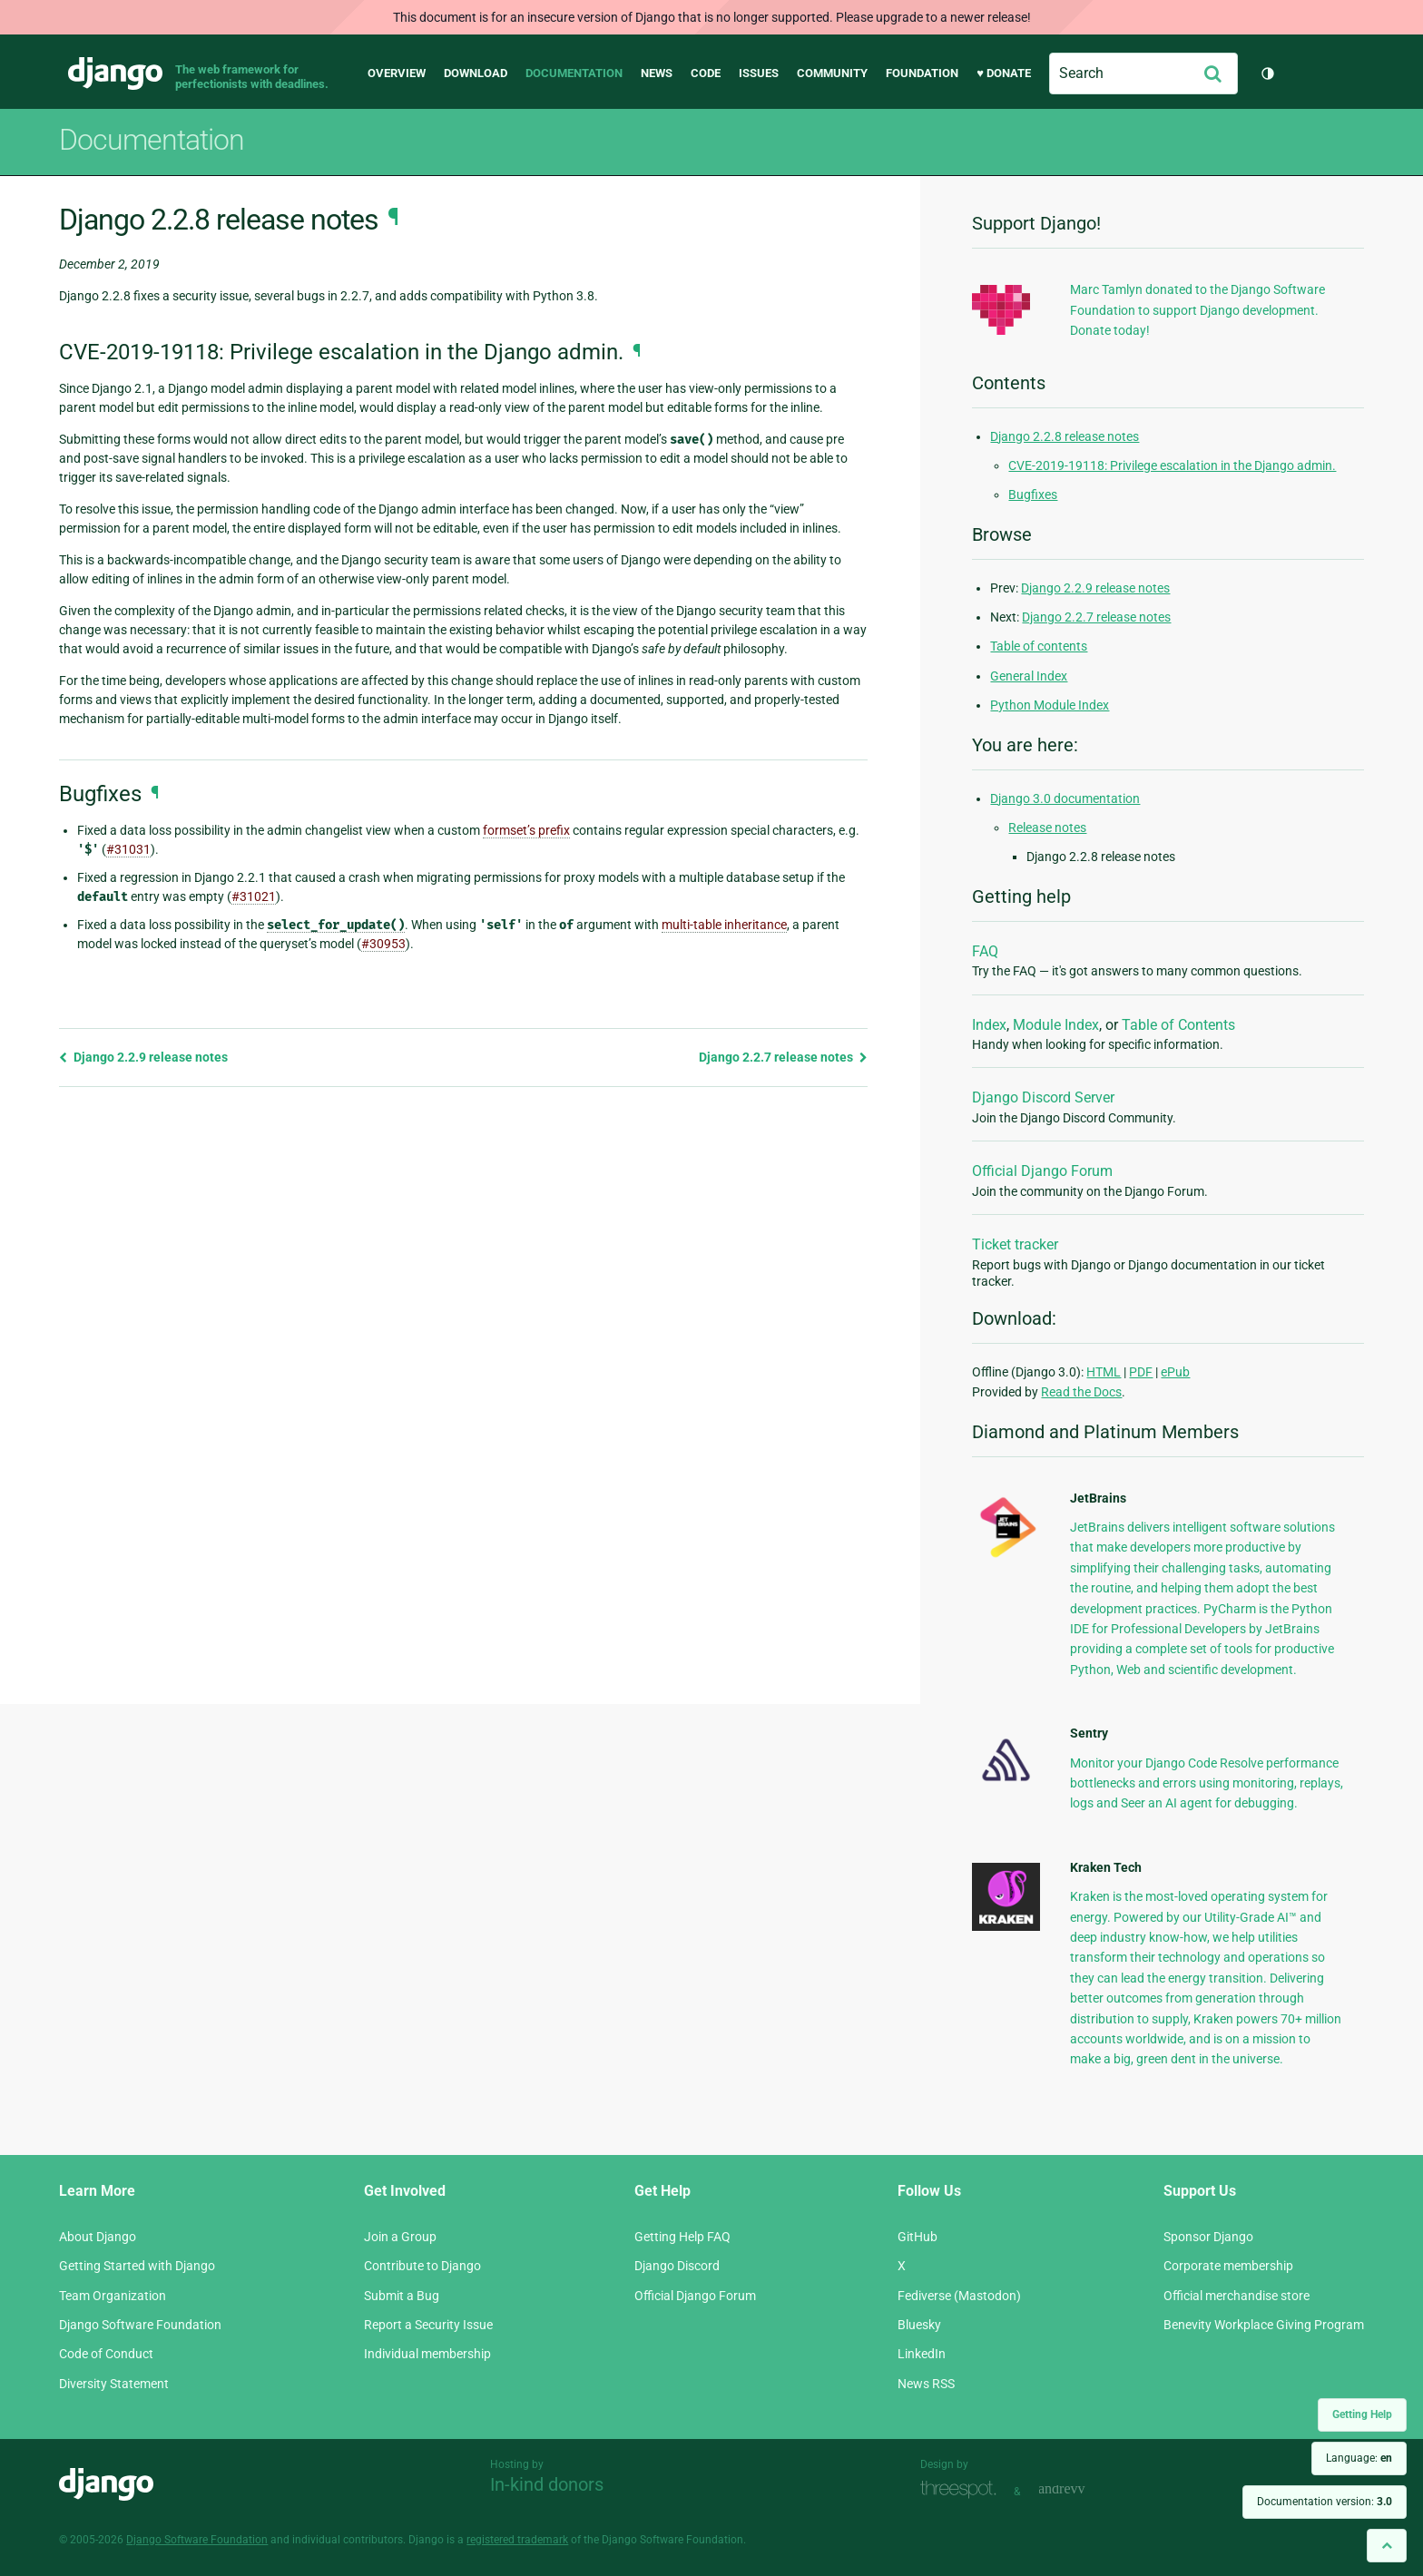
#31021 (253, 896)
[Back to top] (1387, 2545)
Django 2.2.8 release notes (1064, 436)
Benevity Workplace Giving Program (1263, 2324)
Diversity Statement (114, 2383)
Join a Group (400, 2236)
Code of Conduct (106, 2353)
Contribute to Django (422, 2265)
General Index (1028, 676)
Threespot (963, 2489)
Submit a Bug (401, 2295)
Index (989, 1024)
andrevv (1081, 2489)
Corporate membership (1228, 2265)
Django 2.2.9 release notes (143, 1057)
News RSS (926, 2383)
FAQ (985, 951)
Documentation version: (1324, 2501)
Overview (397, 73)
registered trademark (517, 2539)
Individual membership (427, 2353)
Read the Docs (1081, 1392)
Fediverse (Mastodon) (959, 2295)
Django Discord (677, 2265)
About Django (97, 2236)
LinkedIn (922, 2353)
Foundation (922, 73)
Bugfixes (1032, 494)
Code (706, 73)
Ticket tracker (1015, 1244)
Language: (1359, 2458)
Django (115, 73)
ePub (1175, 1372)
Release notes (1047, 827)
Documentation (574, 73)
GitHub (917, 2236)
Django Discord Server (1043, 1097)
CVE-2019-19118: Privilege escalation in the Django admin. (1172, 465)
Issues (759, 73)
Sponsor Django (1208, 2236)
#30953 (383, 943)
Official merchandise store (1236, 2295)
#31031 (128, 849)
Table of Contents (1178, 1024)
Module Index (1056, 1024)
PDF (1141, 1372)
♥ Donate (1003, 73)
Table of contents (1038, 646)
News (656, 73)
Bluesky (919, 2324)
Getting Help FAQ (682, 2236)
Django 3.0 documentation (1065, 798)
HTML (1103, 1372)
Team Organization (112, 2295)
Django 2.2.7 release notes (783, 1057)
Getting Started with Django (137, 2265)
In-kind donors (547, 2484)
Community (832, 73)
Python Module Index (1049, 705)
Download (475, 73)
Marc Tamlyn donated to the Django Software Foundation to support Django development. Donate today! (1197, 310)
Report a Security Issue (428, 2324)
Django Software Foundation (140, 2324)
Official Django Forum (1042, 1171)
